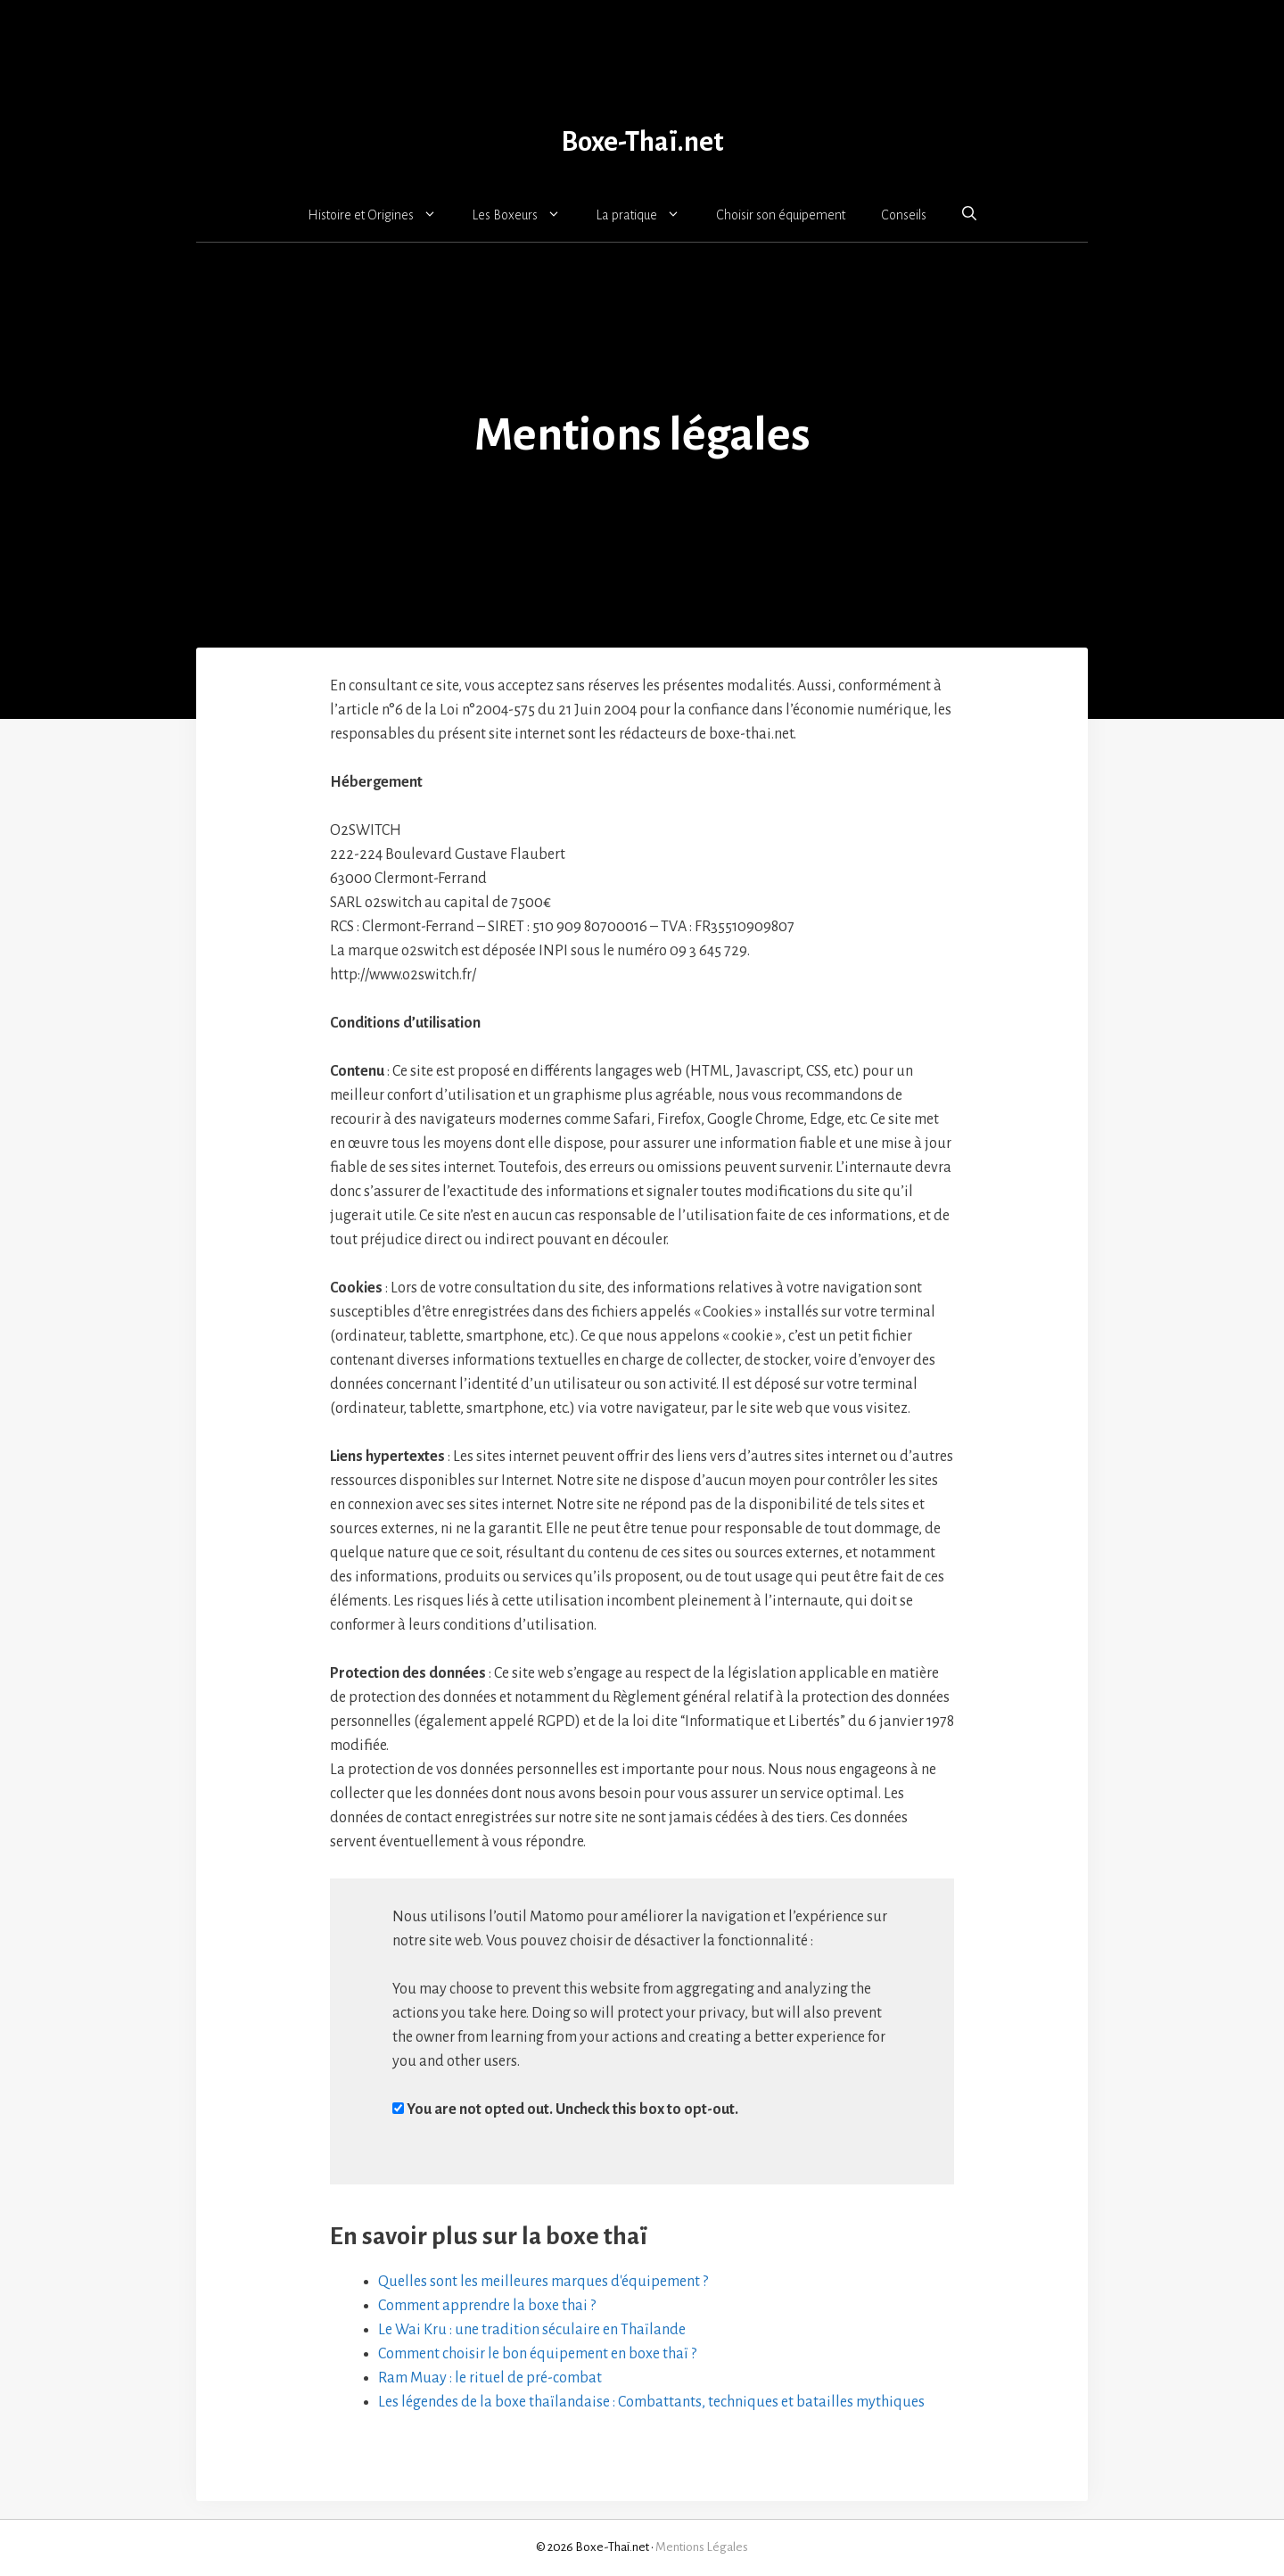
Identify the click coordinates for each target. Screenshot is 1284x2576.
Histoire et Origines (381, 215)
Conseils (903, 215)
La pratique (647, 215)
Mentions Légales (701, 2547)
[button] (969, 214)
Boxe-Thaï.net (642, 142)
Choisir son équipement (780, 215)
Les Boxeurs (526, 215)
